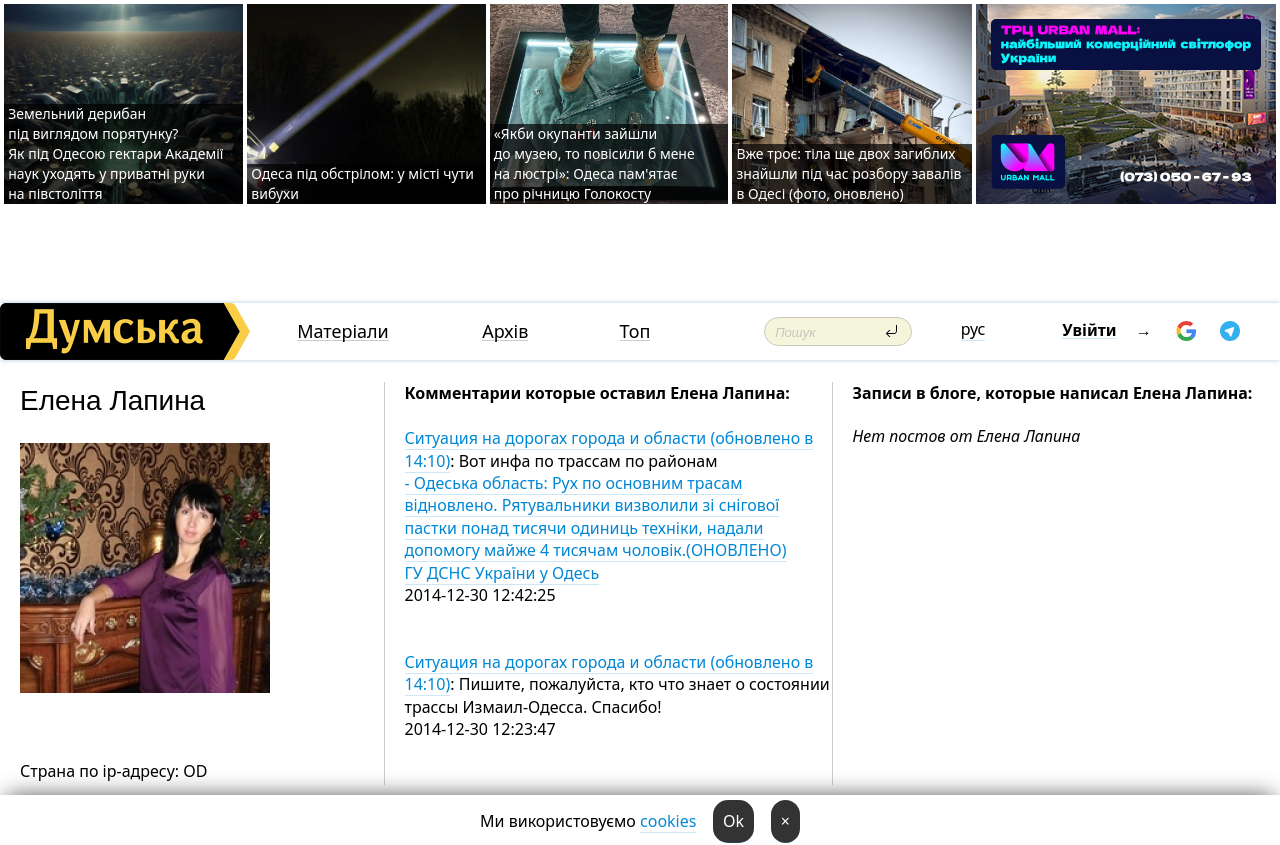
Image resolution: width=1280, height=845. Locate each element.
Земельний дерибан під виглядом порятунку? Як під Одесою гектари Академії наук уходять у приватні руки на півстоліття (115, 153)
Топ (635, 331)
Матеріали (343, 331)
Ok (733, 821)
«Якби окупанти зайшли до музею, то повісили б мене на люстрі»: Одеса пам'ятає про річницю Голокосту (594, 163)
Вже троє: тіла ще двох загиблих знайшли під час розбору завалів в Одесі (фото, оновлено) (848, 173)
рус (973, 329)
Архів (505, 331)
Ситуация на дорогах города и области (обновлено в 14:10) (609, 449)
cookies (668, 821)
